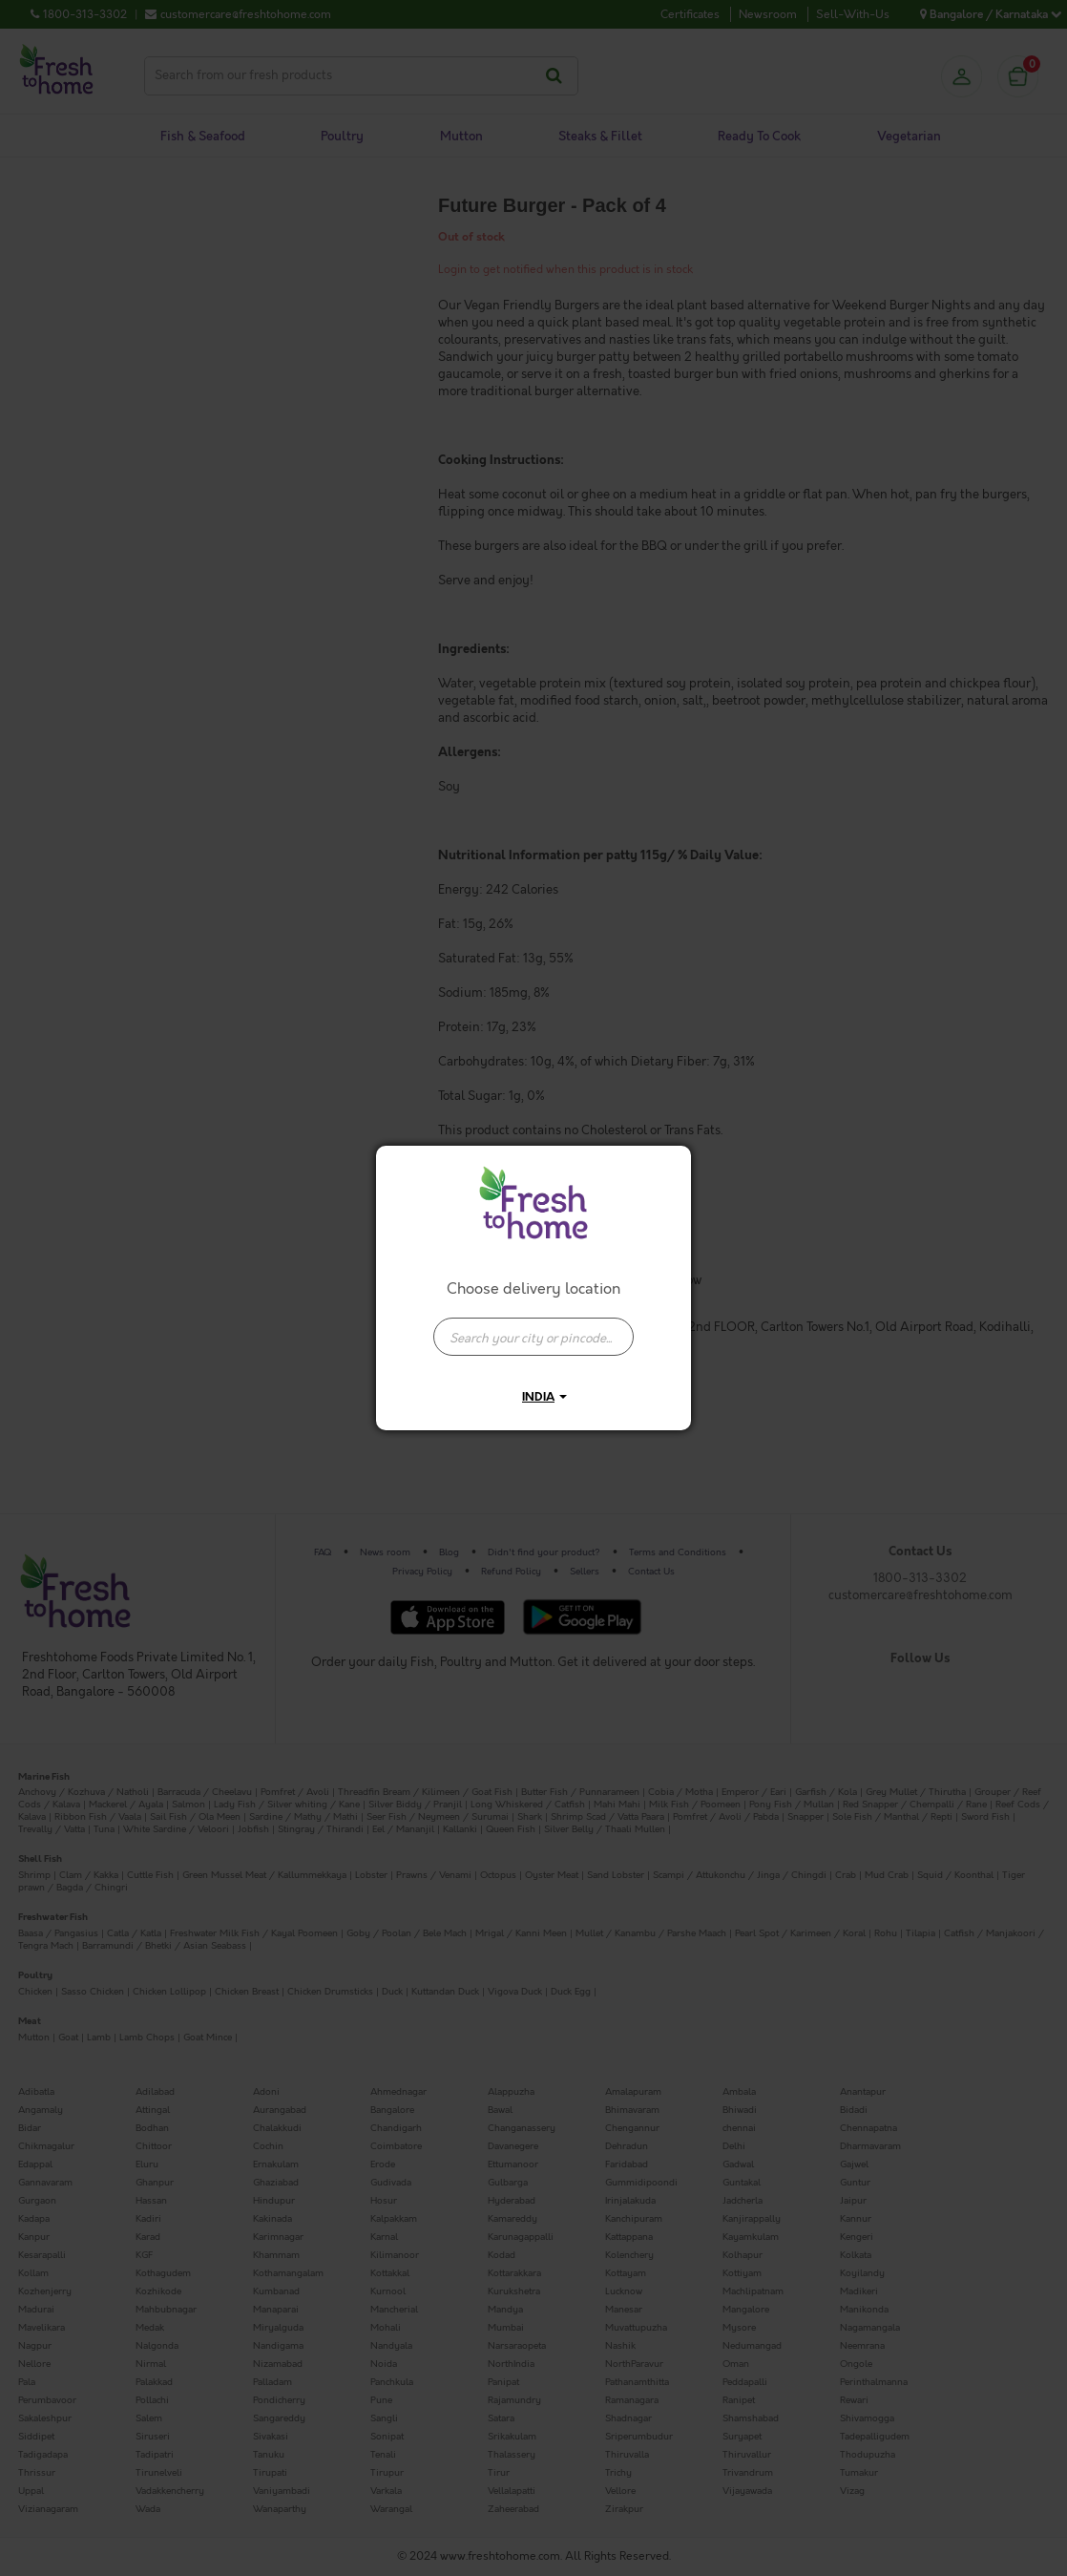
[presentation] (533, 1337)
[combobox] (533, 1327)
